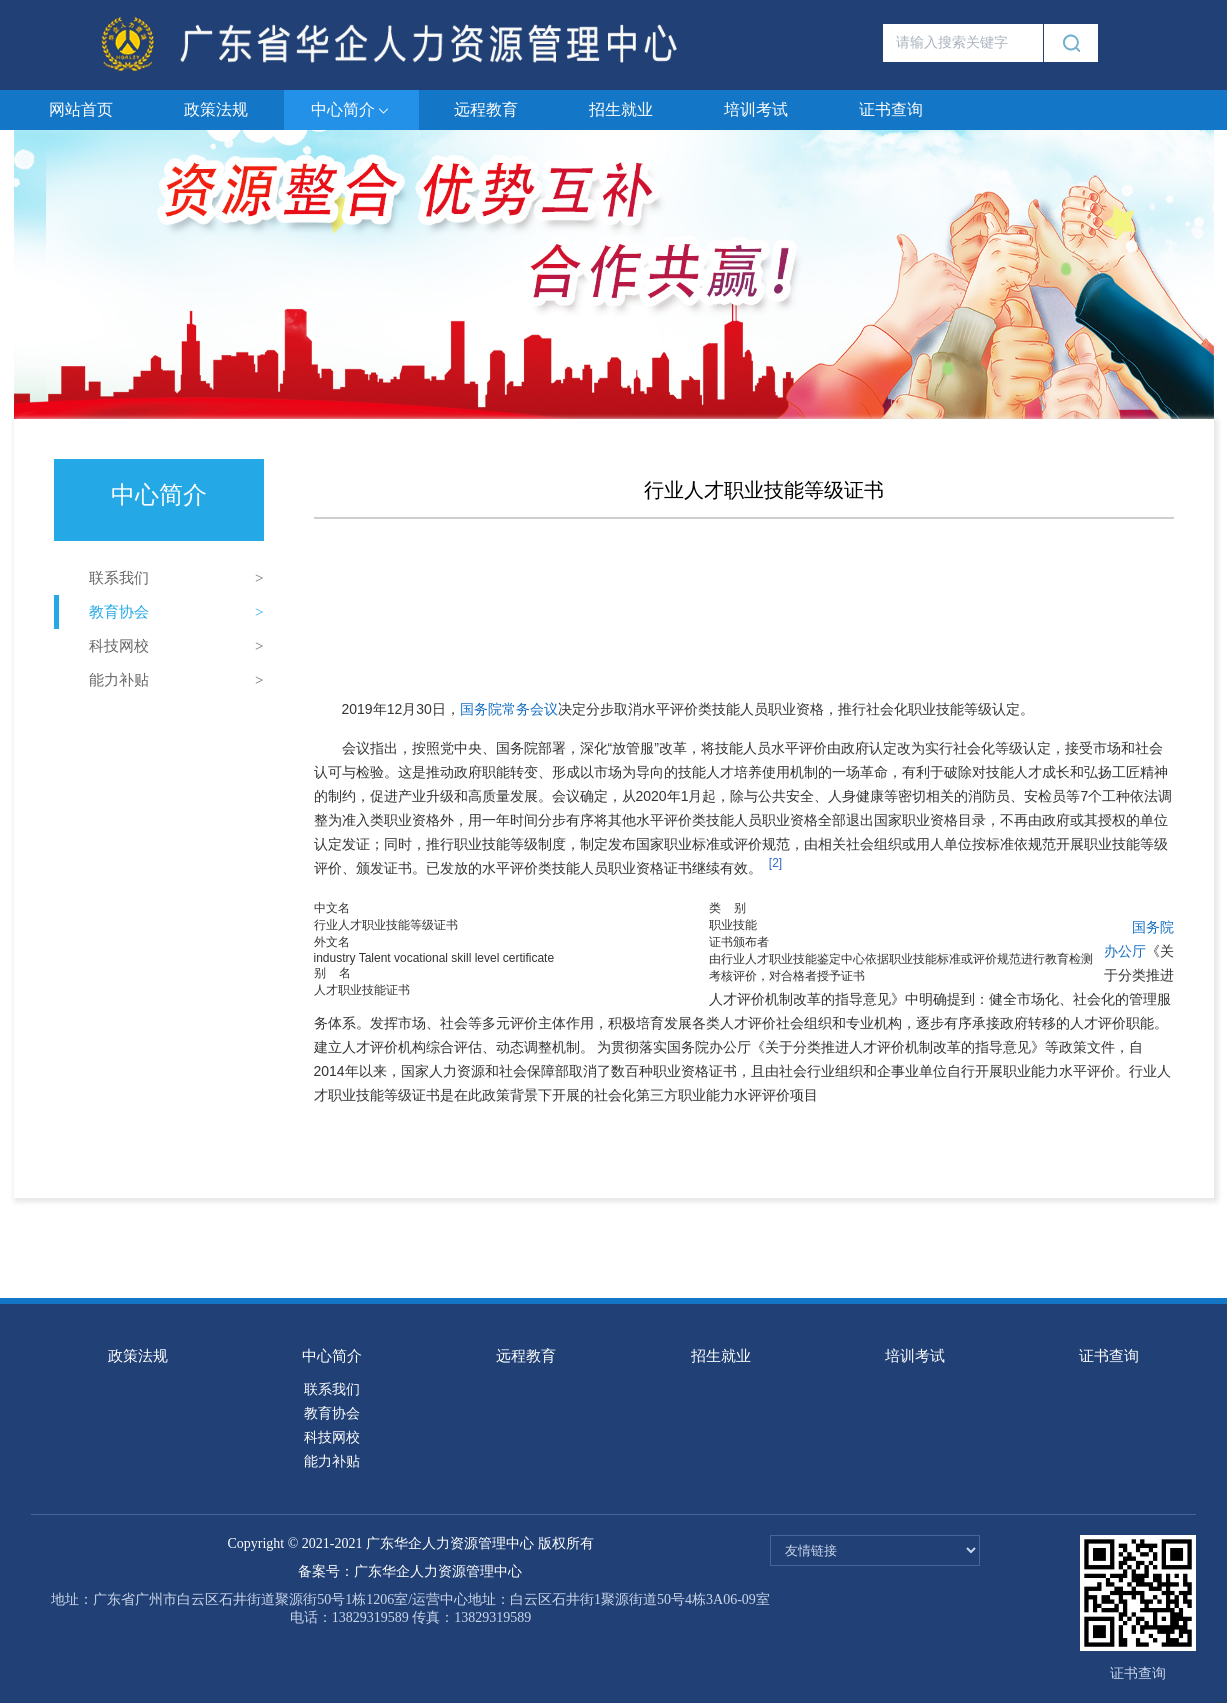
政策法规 (216, 109)
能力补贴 (119, 680)
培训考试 (756, 109)
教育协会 (119, 612)
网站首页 (81, 109)
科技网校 (119, 646)
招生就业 (621, 109)
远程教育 (486, 109)
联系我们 (119, 578)
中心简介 (351, 110)
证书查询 (891, 109)
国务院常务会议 (509, 709)
